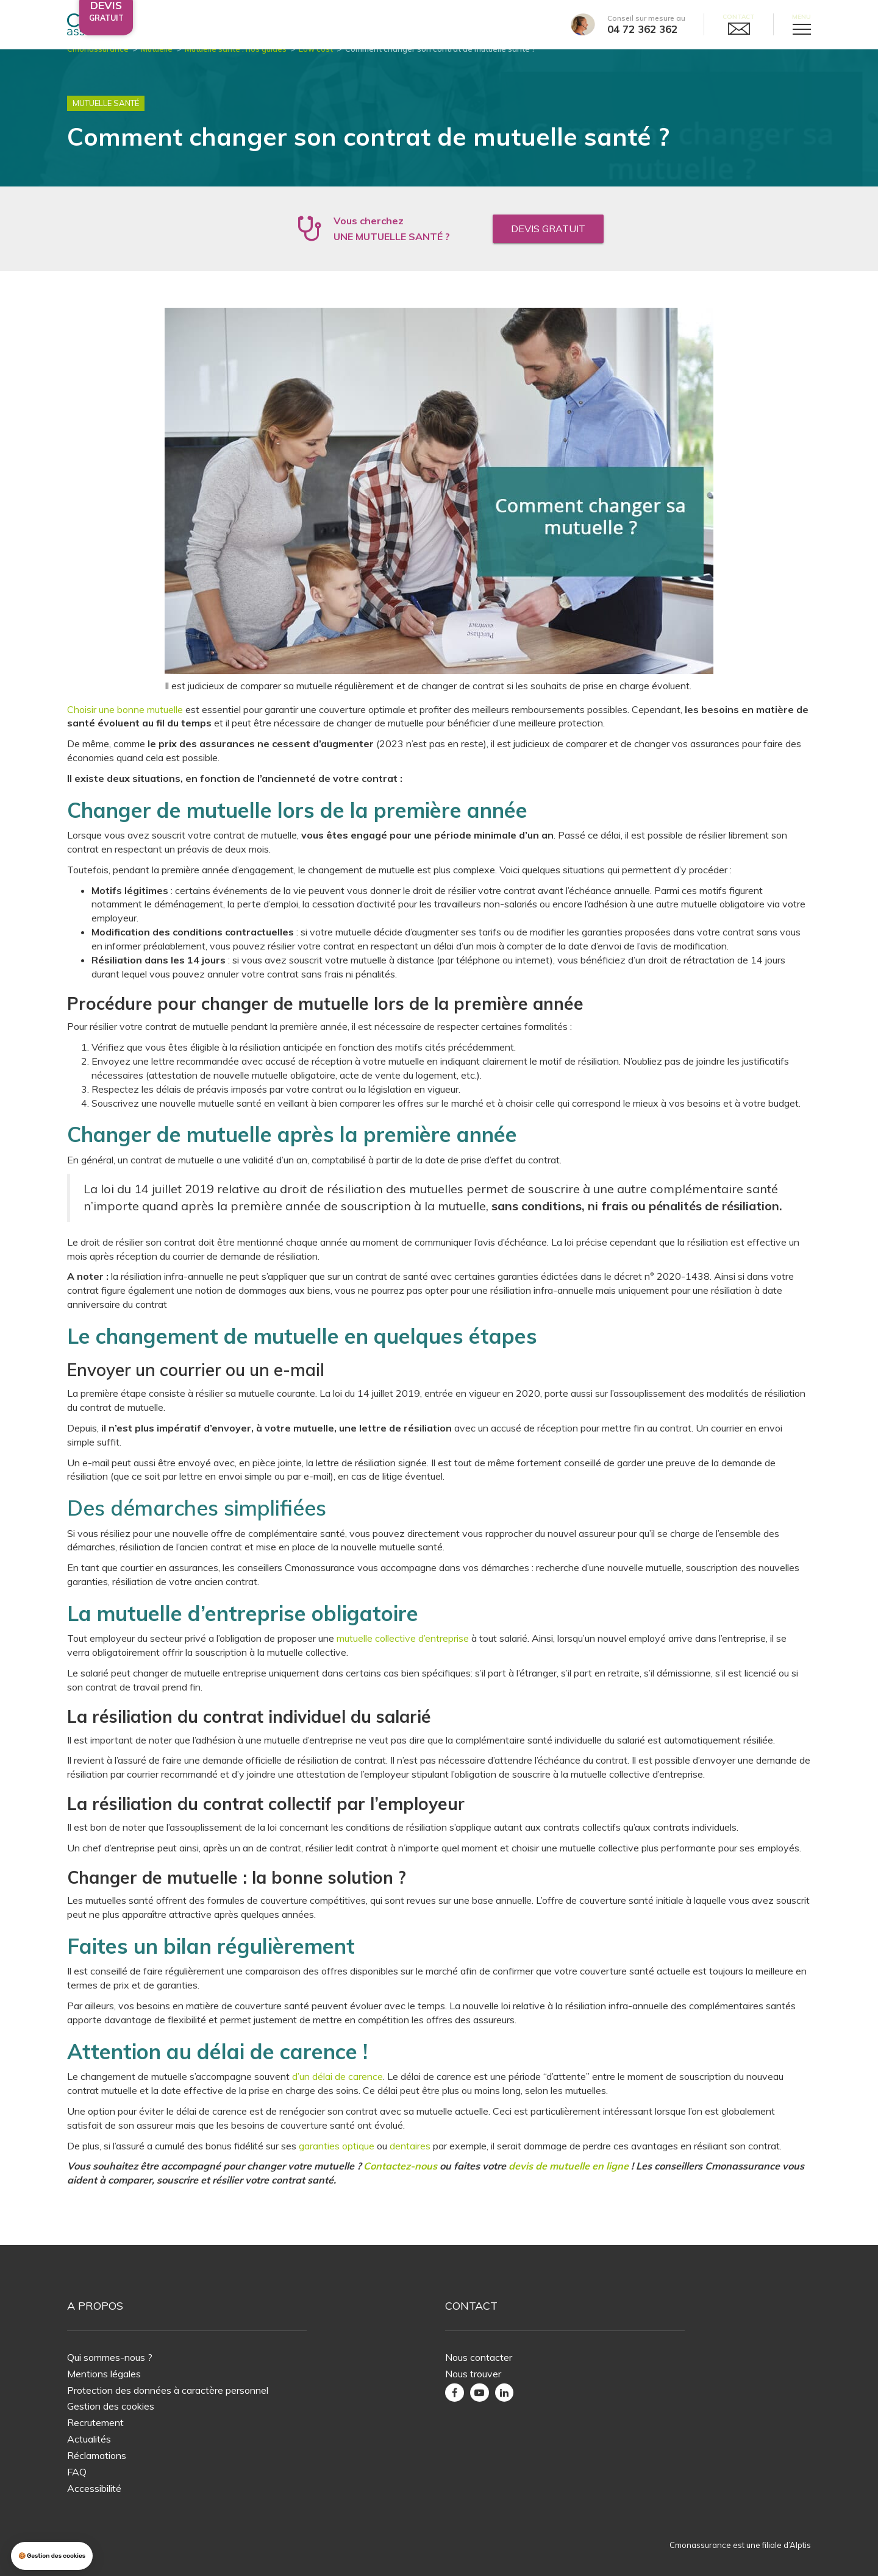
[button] (52, 2556)
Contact (739, 17)
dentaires (410, 2160)
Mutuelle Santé (106, 118)
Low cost (316, 63)
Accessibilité (94, 2488)
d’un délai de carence (337, 2091)
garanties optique (336, 2160)
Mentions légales (104, 2374)
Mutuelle (157, 63)
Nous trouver (473, 2374)
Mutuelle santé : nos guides (236, 63)
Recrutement (95, 2422)
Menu (801, 17)
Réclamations (96, 2455)
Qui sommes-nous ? (109, 2357)
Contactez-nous (400, 2181)
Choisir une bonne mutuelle (125, 724)
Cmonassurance (98, 63)
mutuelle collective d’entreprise (401, 1653)
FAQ (77, 2472)
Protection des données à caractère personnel (167, 2390)
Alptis (800, 2545)
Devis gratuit (548, 243)
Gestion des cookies (110, 2406)
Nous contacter (478, 2357)
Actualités (89, 2439)
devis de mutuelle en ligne (569, 2181)
